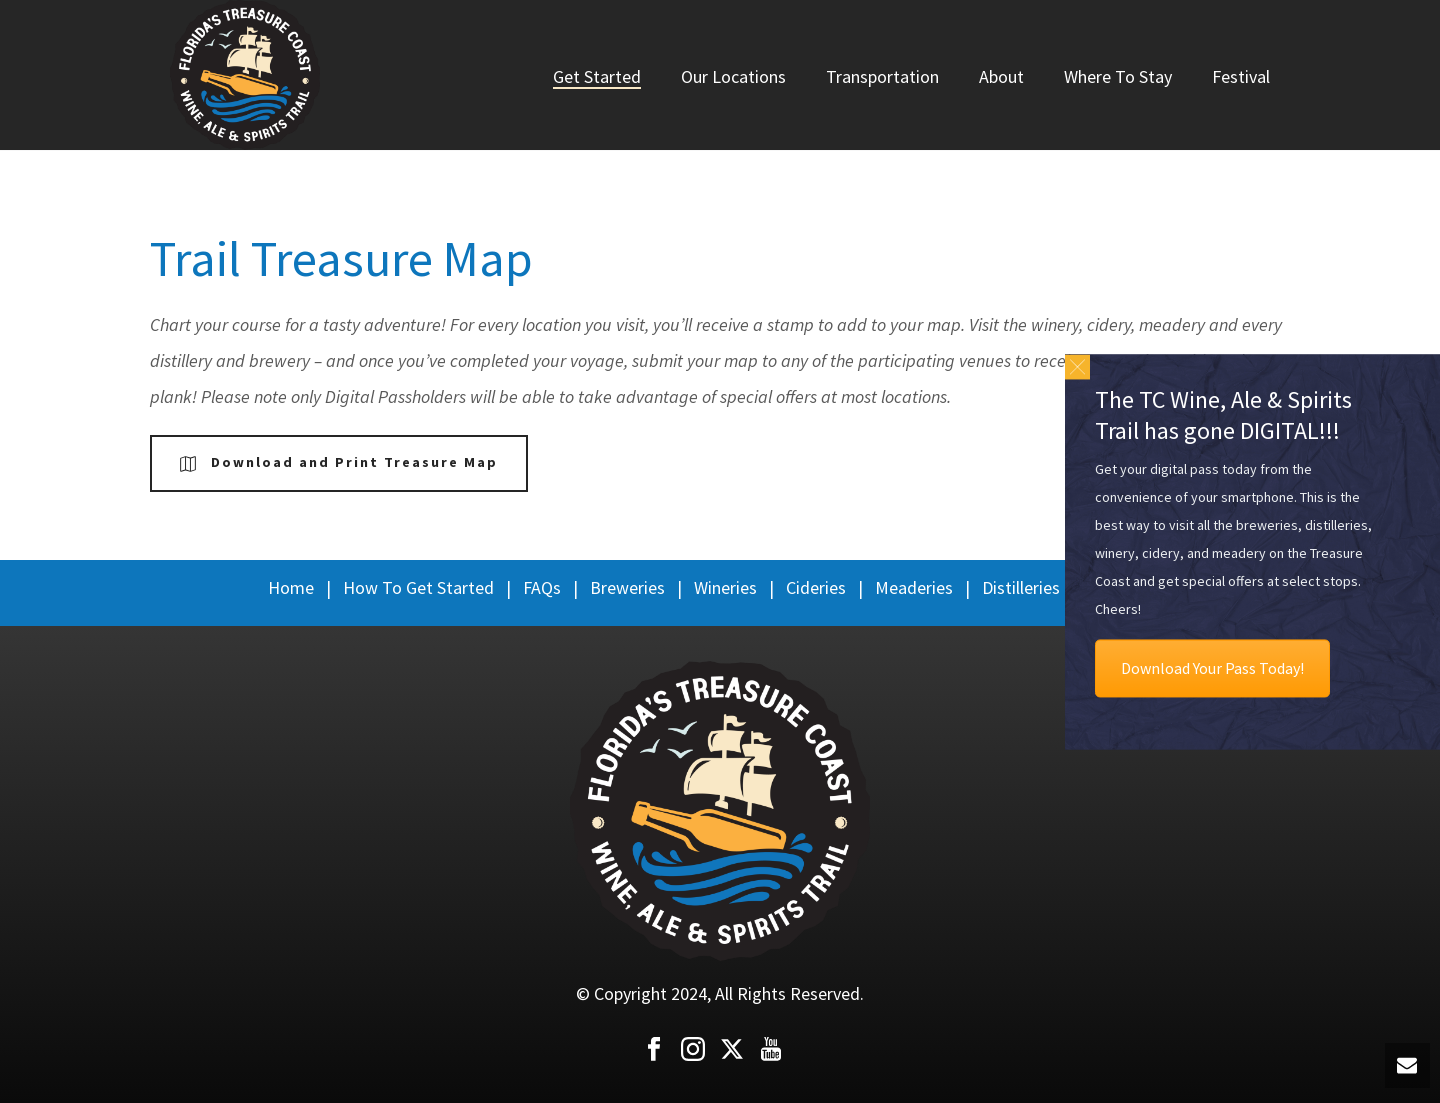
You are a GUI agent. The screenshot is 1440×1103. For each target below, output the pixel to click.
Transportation (882, 76)
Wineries (725, 587)
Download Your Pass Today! (1212, 668)
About (1001, 76)
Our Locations (733, 76)
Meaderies (914, 587)
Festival (1241, 76)
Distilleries (1021, 587)
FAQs (542, 587)
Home (291, 587)
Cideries (816, 587)
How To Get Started (418, 587)
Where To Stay (1118, 76)
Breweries (627, 587)
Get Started (597, 76)
